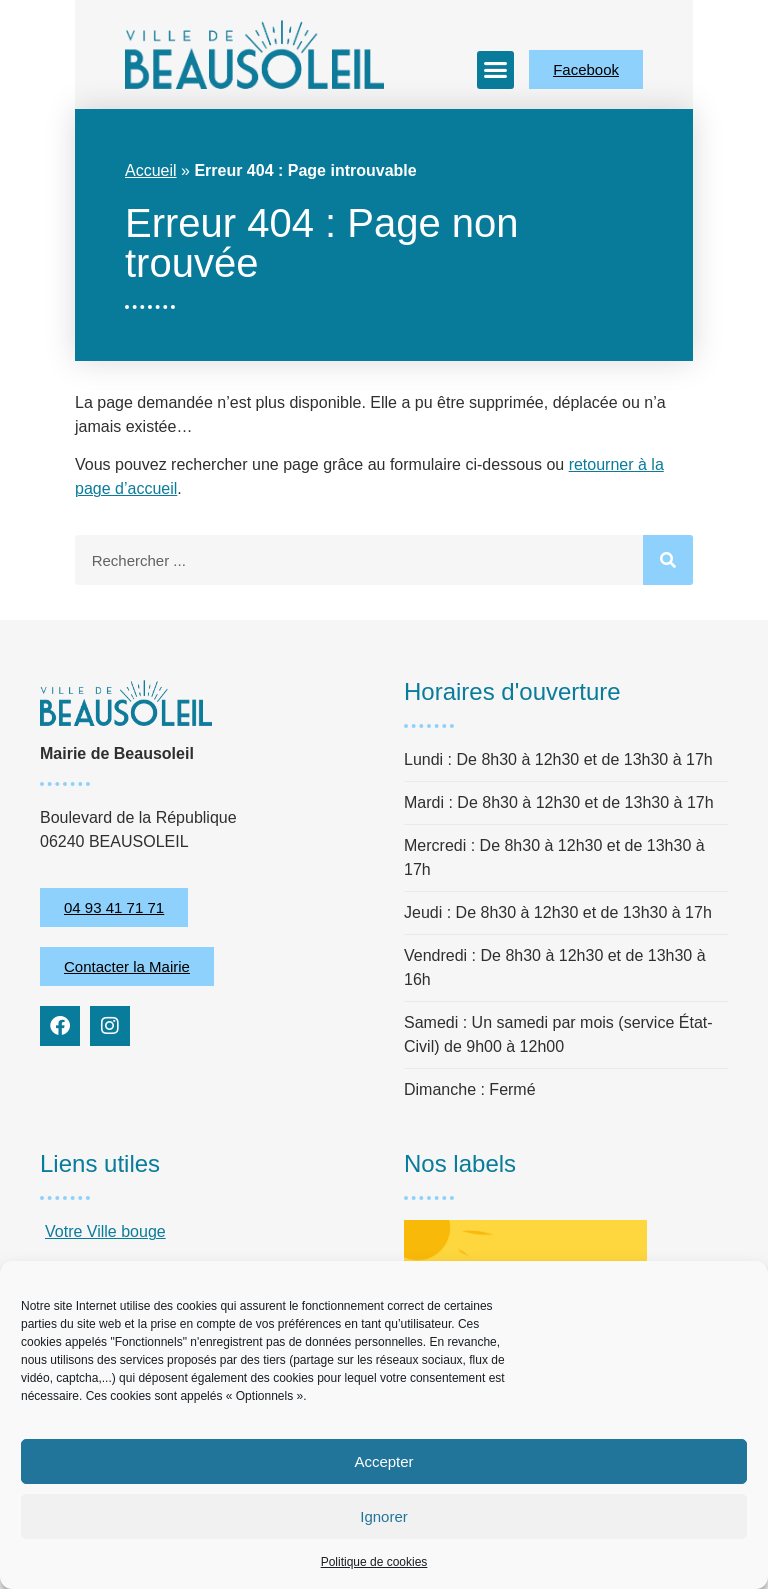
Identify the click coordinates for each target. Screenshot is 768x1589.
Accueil (151, 170)
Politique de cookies (374, 1562)
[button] (496, 70)
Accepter (383, 1461)
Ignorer (384, 1516)
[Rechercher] (668, 560)
